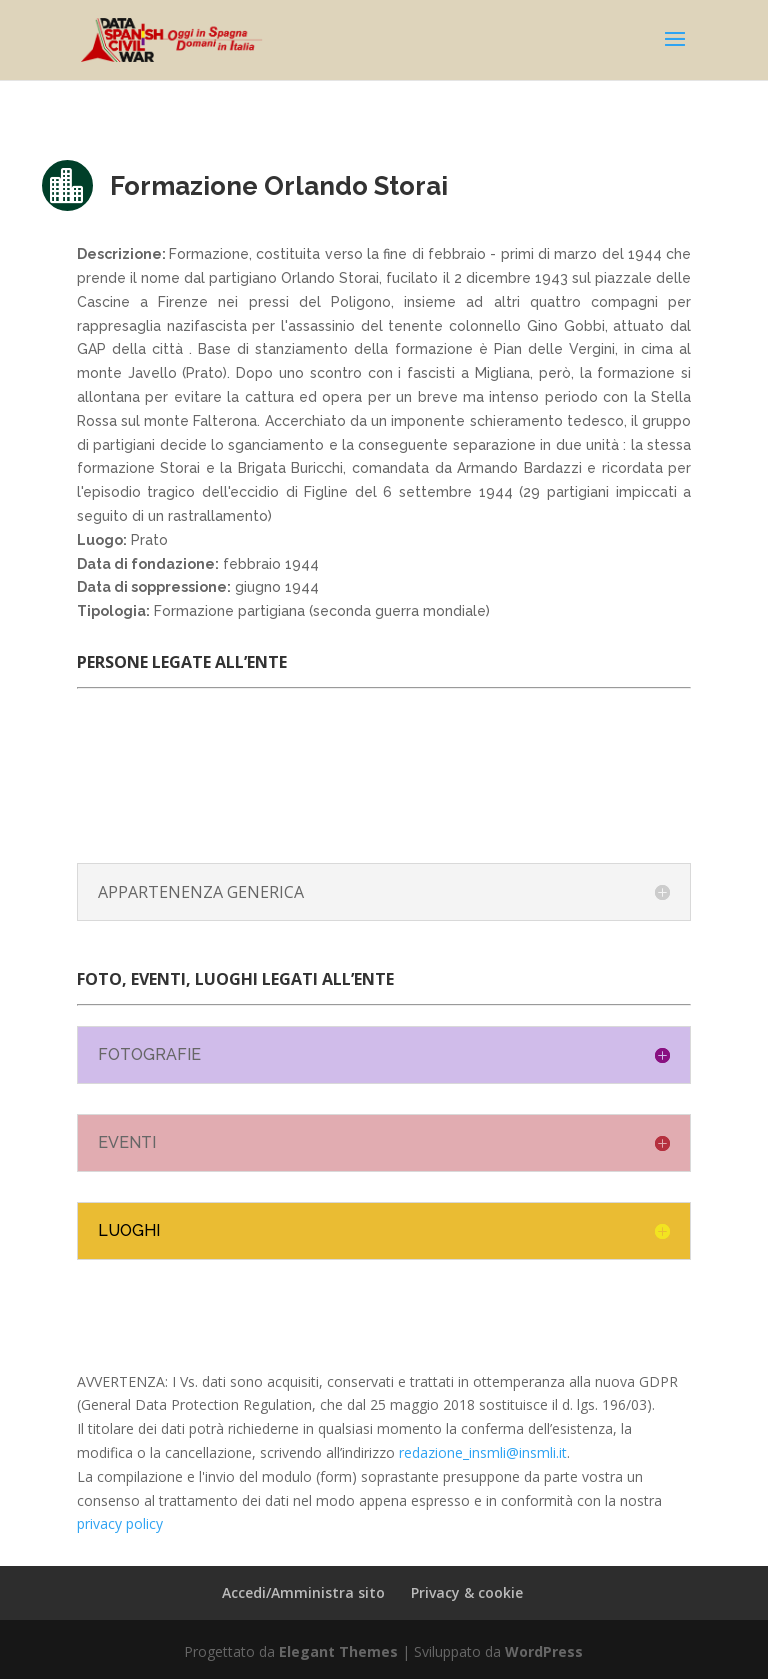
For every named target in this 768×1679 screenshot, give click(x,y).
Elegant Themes (338, 1651)
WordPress (544, 1651)
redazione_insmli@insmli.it (483, 1452)
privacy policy (120, 1523)
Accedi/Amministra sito (303, 1592)
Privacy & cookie (467, 1592)
